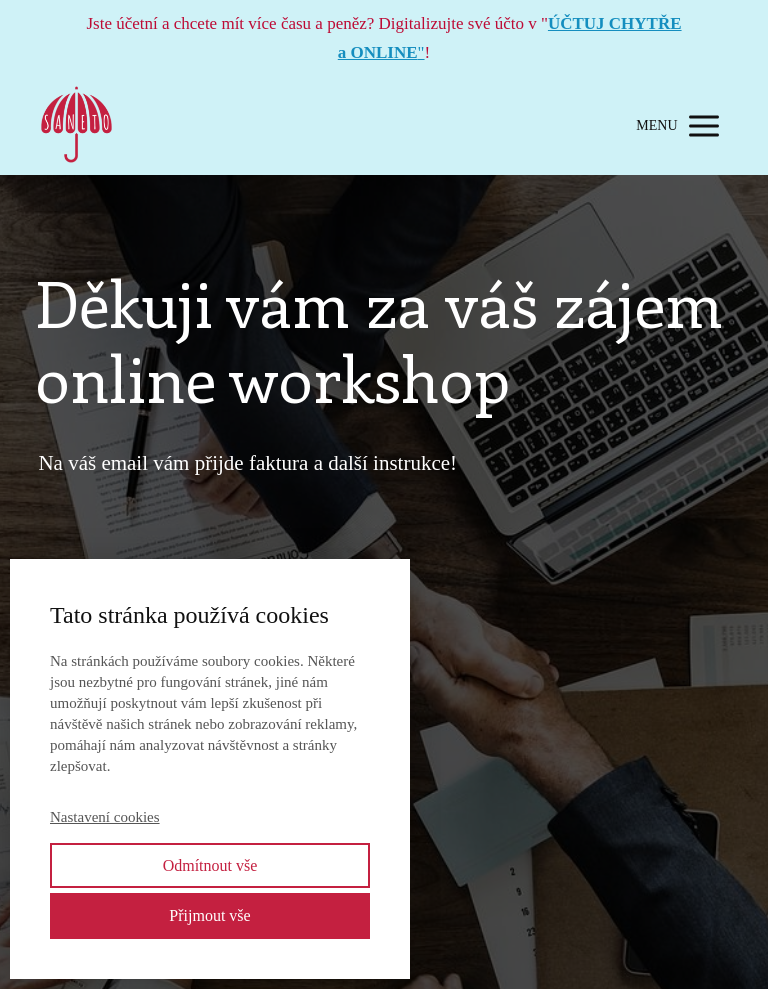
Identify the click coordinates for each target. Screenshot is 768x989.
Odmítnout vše (210, 865)
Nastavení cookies (105, 817)
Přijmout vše (209, 915)
